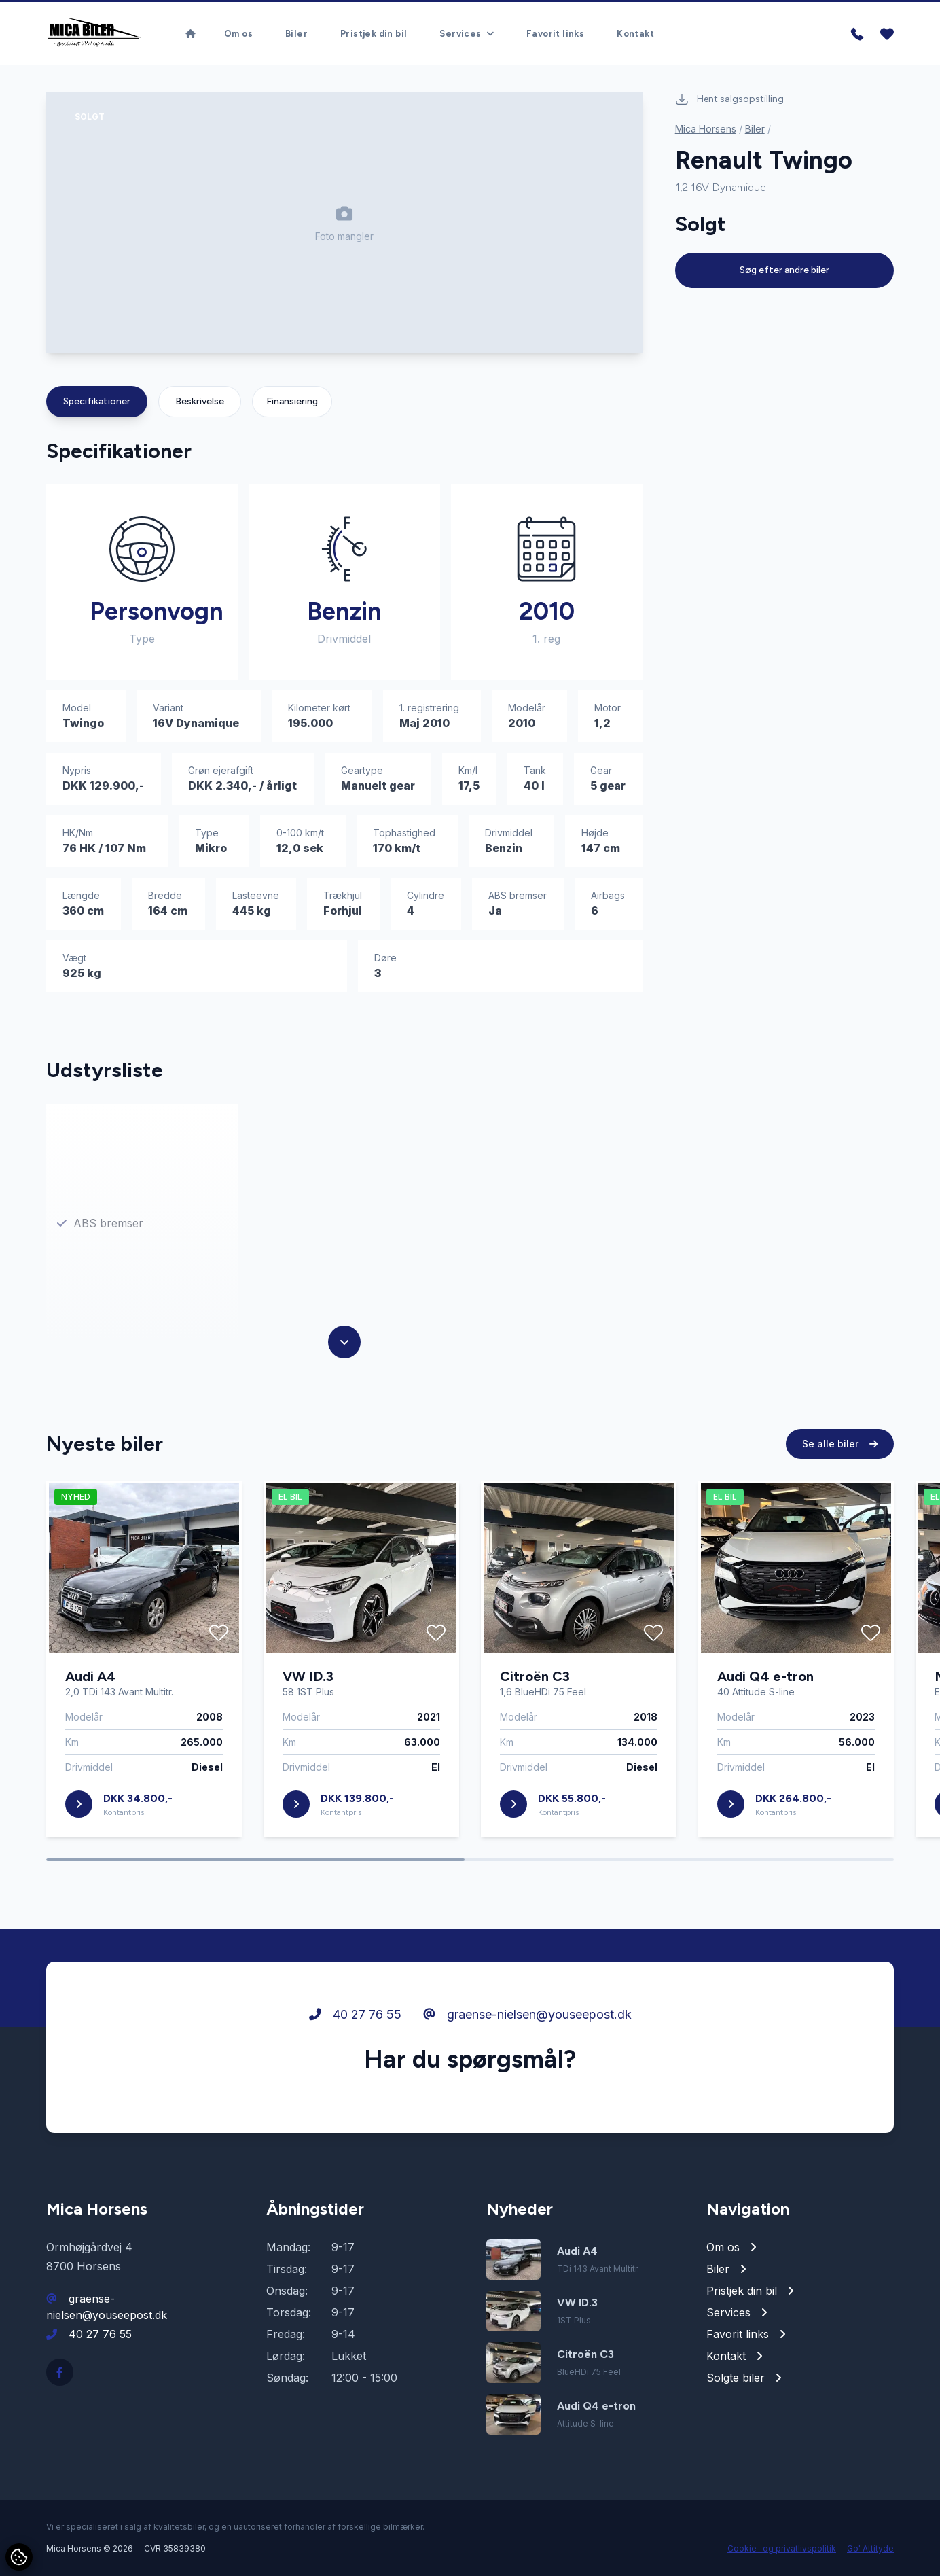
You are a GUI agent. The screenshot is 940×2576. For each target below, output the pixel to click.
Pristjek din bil (373, 31)
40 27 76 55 (355, 2017)
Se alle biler (840, 1446)
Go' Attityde (870, 2548)
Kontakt (635, 31)
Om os (238, 31)
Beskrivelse (199, 401)
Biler (296, 31)
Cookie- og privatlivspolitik (781, 2548)
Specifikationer (96, 401)
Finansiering (292, 401)
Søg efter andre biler (784, 270)
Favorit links (555, 31)
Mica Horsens (705, 129)
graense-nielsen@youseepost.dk (527, 2017)
